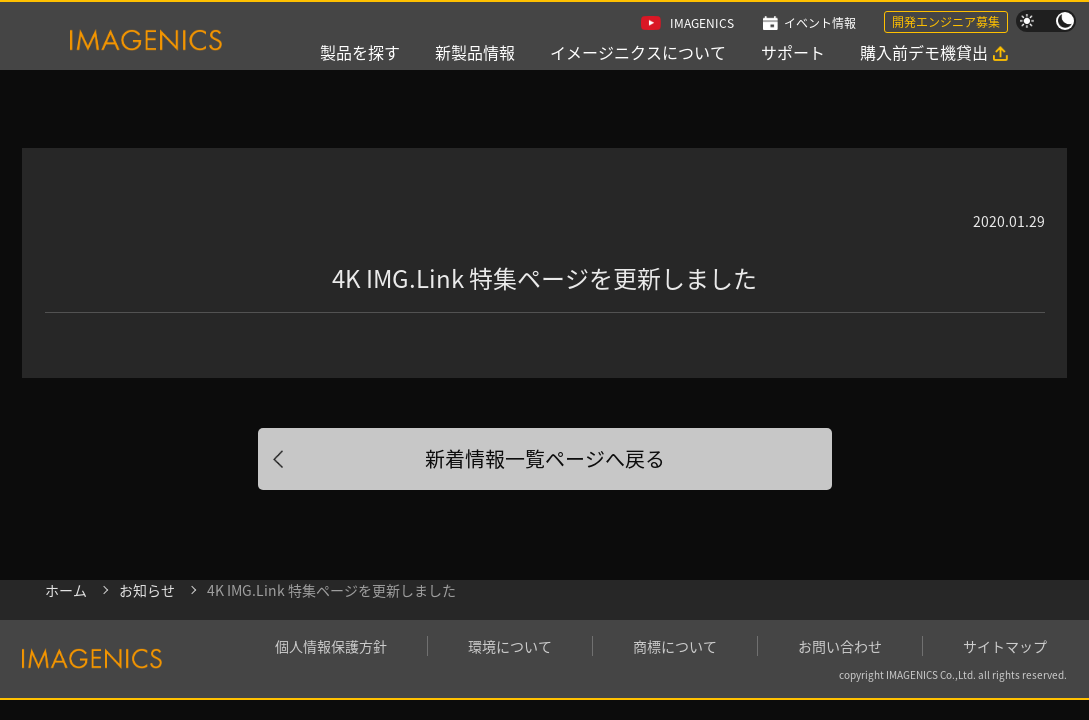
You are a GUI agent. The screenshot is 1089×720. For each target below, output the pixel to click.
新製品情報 (475, 52)
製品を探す (360, 52)
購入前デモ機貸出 (924, 52)
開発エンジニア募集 (946, 21)
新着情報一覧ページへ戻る (545, 458)
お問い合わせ (840, 646)
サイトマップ (1005, 646)
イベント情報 (820, 22)
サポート (793, 52)
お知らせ (147, 590)
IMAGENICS (702, 22)
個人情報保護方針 (331, 646)
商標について (675, 646)
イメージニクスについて (638, 52)
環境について (510, 646)
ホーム (66, 590)
